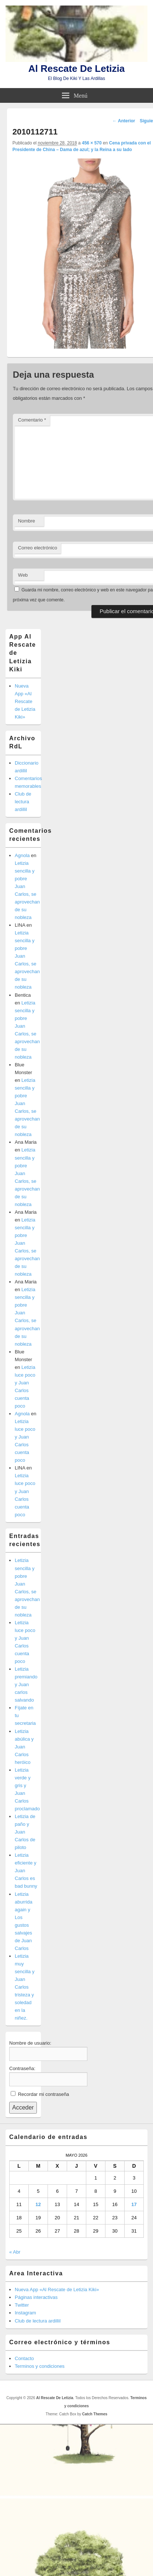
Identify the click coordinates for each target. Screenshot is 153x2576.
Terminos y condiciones (40, 2366)
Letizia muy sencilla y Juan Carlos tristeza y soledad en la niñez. (24, 1987)
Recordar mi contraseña (43, 2094)
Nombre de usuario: (30, 2043)
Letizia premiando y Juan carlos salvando (26, 1684)
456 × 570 (92, 143)
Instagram (25, 2312)
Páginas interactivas (36, 2297)
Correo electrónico (37, 547)
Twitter (22, 2305)
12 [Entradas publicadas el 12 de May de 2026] (38, 2204)
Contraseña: (22, 2068)
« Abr (14, 2252)
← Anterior (123, 120)
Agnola (22, 855)
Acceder (23, 2107)
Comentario (32, 420)
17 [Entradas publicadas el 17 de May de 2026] (133, 2204)
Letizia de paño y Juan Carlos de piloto (25, 1832)
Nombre (26, 521)
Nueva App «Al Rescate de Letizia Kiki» (25, 701)
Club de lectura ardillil (23, 801)
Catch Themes (94, 2414)
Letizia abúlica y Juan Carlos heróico (24, 1747)
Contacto (24, 2358)
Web (23, 575)
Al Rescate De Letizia (76, 68)
